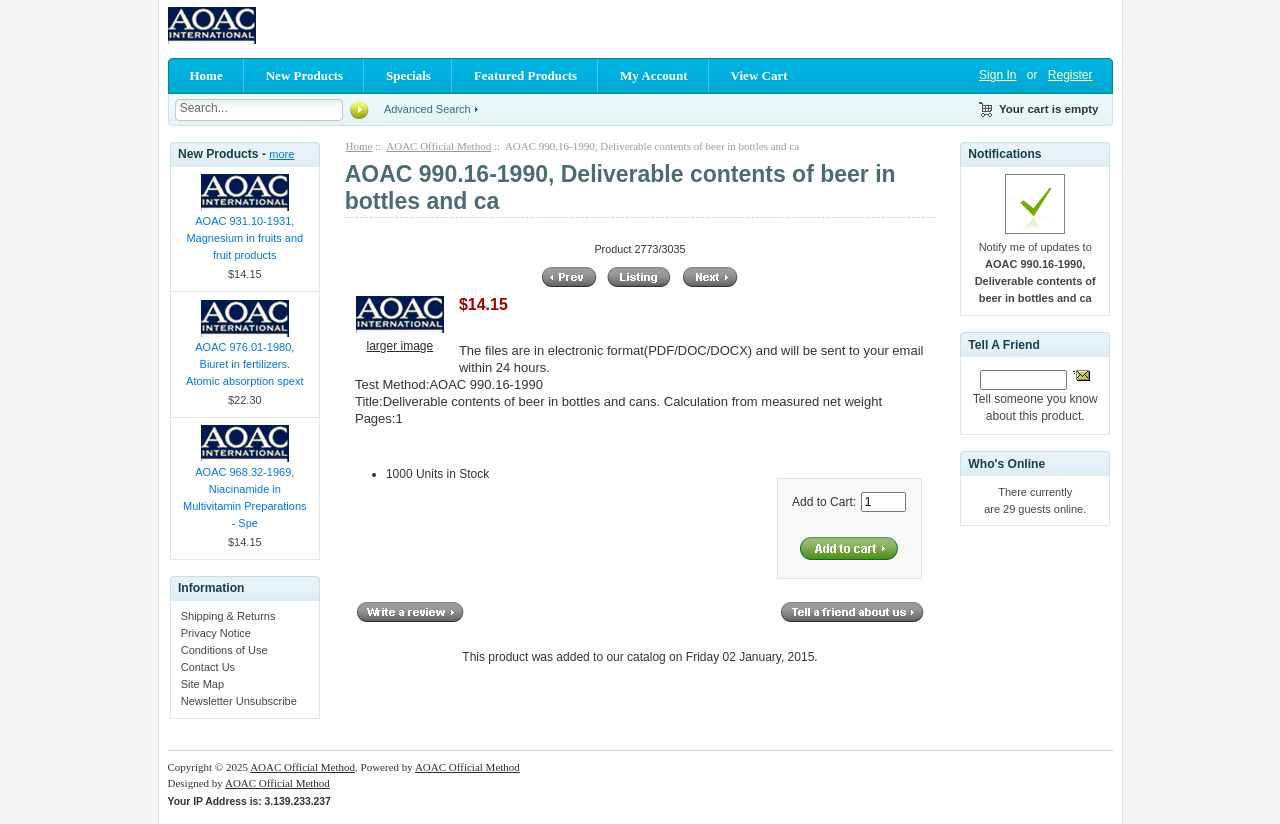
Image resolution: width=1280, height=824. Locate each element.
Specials (408, 75)
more (281, 154)
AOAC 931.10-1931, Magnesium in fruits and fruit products (244, 238)
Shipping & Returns (228, 616)
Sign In (997, 75)
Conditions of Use (224, 650)
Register (1070, 75)
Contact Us (208, 667)
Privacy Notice (216, 633)
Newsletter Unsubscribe (239, 701)
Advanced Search (427, 109)
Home (206, 75)
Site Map (202, 684)
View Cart (759, 75)
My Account (654, 75)
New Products (304, 75)
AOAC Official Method (438, 146)
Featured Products (525, 75)
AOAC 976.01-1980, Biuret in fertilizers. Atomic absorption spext (244, 364)
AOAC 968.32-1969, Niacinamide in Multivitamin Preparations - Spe (245, 497)
